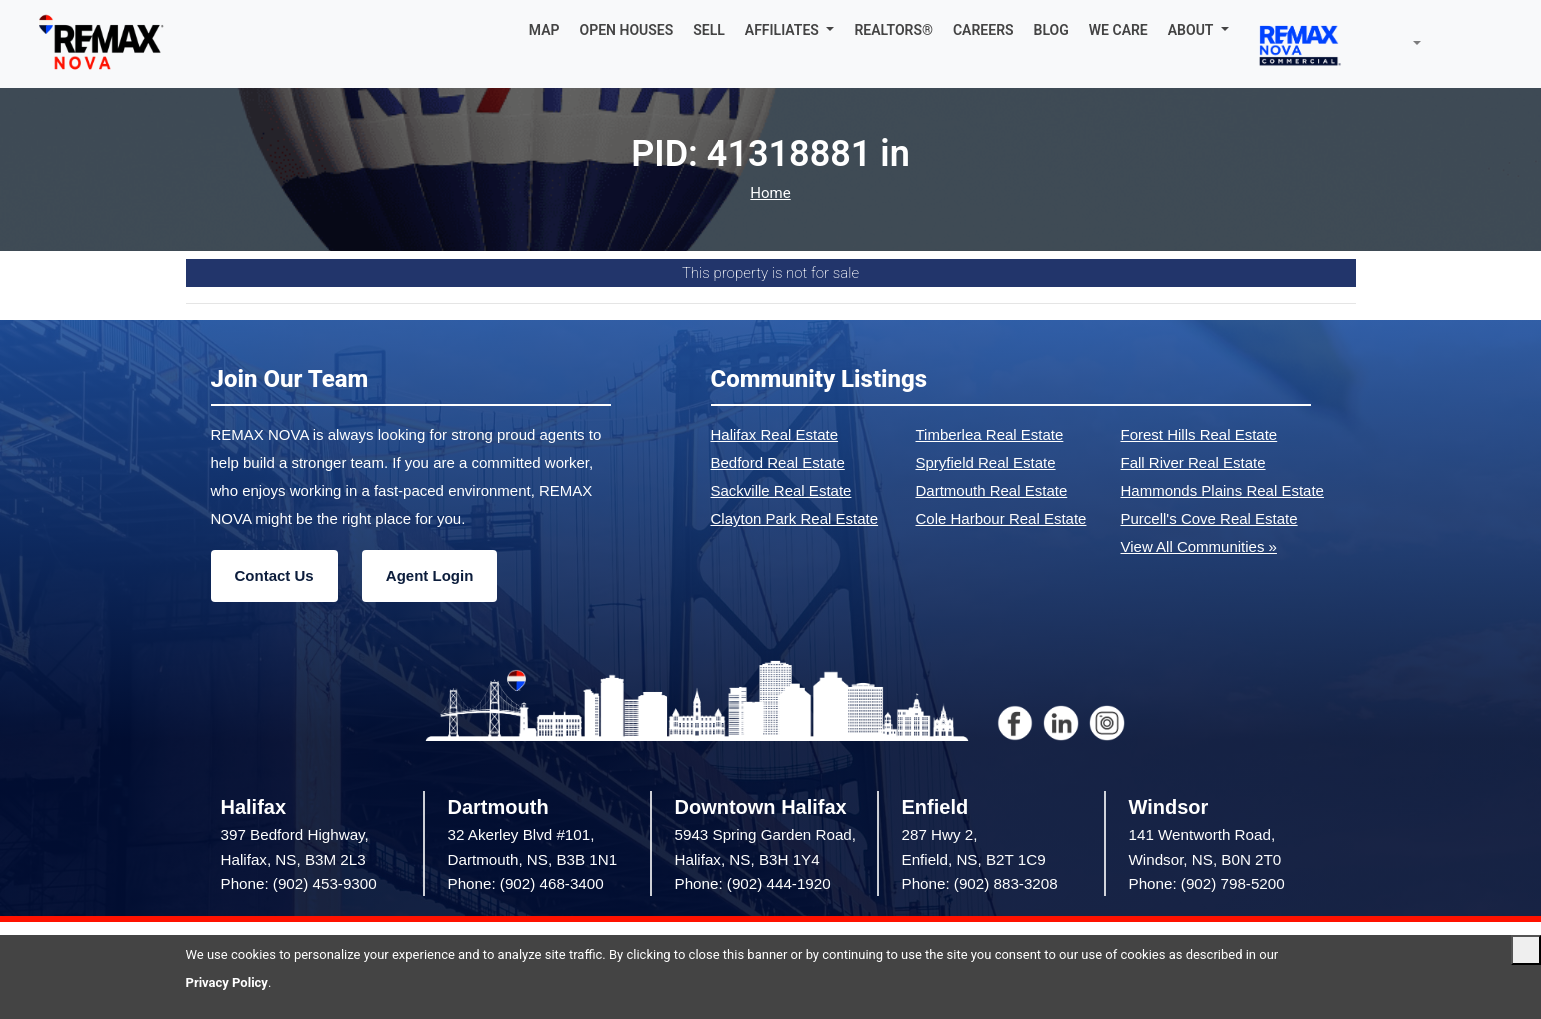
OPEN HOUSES (627, 30)
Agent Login (429, 575)
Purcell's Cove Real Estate (1209, 518)
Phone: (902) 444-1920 (753, 883)
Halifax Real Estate (775, 434)
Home (770, 193)
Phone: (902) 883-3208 (980, 883)
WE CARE (1118, 30)
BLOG (1051, 30)
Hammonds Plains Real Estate (1222, 490)
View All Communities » (1199, 546)
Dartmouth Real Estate (992, 490)
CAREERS (983, 30)
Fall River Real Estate (1193, 462)
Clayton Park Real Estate (795, 518)
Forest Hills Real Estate (1199, 434)
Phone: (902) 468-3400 (526, 883)
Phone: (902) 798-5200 (1207, 883)
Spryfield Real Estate (986, 462)
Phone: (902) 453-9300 (299, 883)
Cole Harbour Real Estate (1001, 518)
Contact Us (274, 575)
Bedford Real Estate (778, 462)
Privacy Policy (227, 982)
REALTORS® (893, 30)
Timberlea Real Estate (990, 434)
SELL (709, 30)
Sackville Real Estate (781, 490)
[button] (790, 30)
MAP (544, 30)
